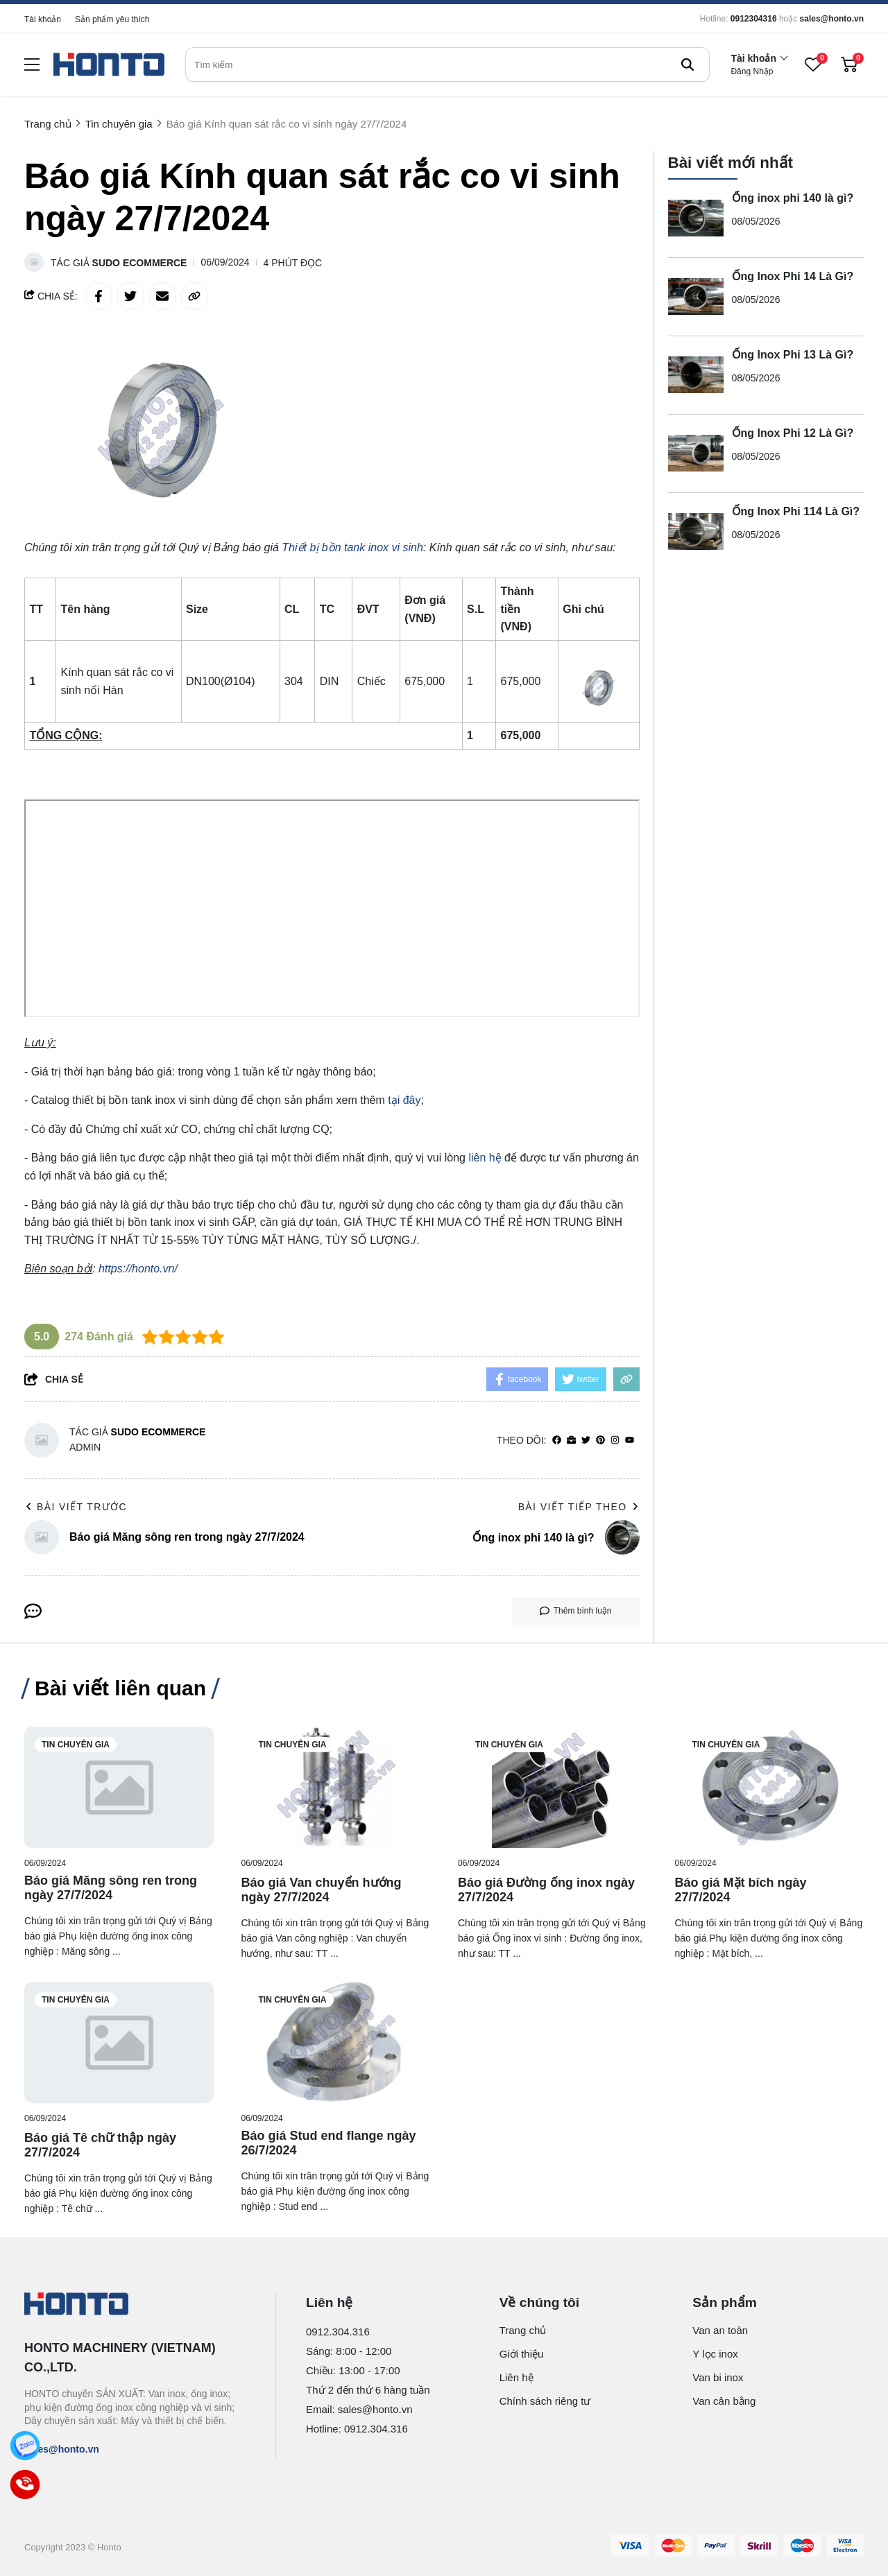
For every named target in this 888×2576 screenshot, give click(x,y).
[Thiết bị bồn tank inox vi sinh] (352, 547)
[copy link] (194, 296)
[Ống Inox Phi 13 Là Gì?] (696, 375)
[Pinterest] (600, 1440)
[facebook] (556, 1440)
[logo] (108, 65)
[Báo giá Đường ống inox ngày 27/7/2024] (552, 1787)
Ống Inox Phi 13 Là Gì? (793, 355)
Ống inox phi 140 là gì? (793, 198)
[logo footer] (135, 2304)
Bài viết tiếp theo (579, 1506)
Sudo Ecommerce (139, 262)
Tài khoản (42, 19)
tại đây (404, 1100)
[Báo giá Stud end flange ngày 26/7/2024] (336, 2042)
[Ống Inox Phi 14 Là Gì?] (696, 297)
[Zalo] (25, 2446)
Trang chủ (523, 2330)
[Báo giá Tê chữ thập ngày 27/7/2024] (119, 2042)
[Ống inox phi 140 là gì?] (696, 218)
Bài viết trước (75, 1506)
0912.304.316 (338, 2331)
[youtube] (629, 1440)
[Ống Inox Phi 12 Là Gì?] (696, 453)
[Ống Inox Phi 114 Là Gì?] (696, 532)
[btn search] (687, 64)
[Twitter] (585, 1440)
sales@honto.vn (832, 19)
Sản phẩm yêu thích (112, 19)
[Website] (571, 1440)
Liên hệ (516, 2377)
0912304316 (754, 19)
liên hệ (484, 1158)
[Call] (25, 2484)
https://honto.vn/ (138, 1268)
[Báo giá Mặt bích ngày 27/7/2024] (769, 1787)
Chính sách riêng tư (545, 2401)
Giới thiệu (522, 2354)
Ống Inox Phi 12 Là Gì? (793, 433)
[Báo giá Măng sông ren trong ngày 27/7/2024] (119, 1787)
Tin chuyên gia (76, 1744)
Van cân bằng (723, 2401)
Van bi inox (717, 2377)
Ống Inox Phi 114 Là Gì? (796, 511)
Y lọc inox (714, 2354)
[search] (447, 64)
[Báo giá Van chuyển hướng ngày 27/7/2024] (336, 1787)
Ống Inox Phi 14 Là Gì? (793, 276)
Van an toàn (720, 2330)
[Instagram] (615, 1440)
